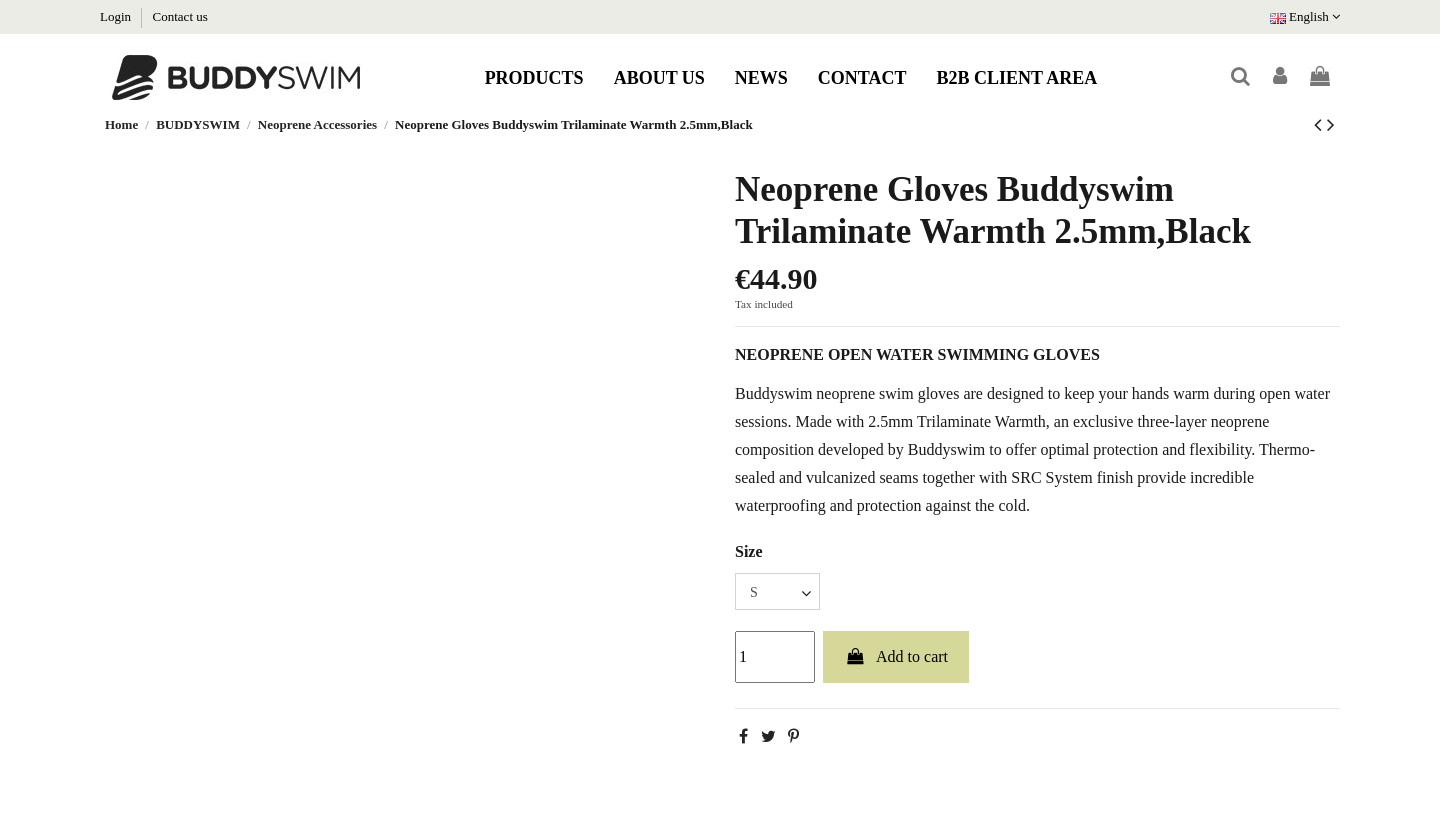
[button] (534, 78)
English (1305, 16)
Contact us (180, 16)
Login (117, 16)
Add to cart (896, 656)
